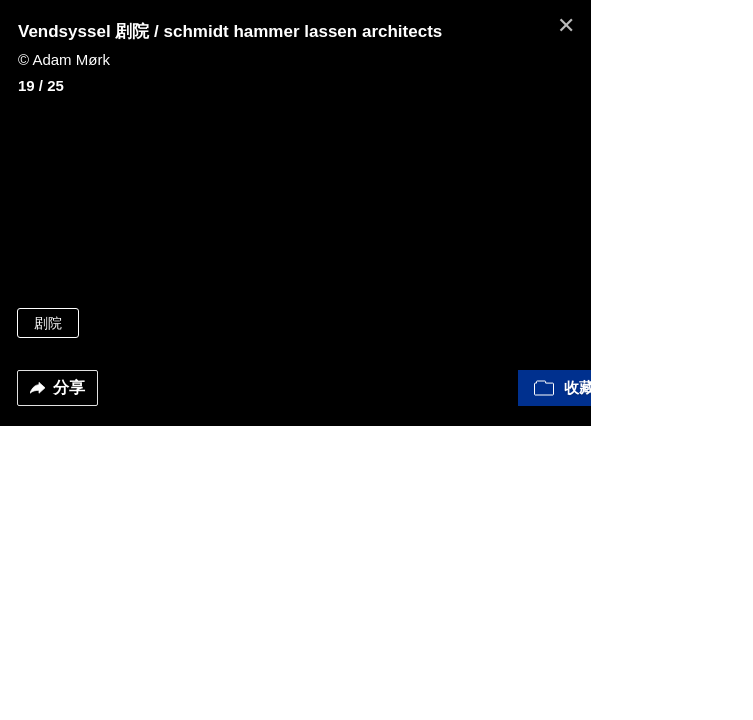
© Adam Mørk (64, 59)
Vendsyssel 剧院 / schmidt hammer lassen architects (230, 31)
